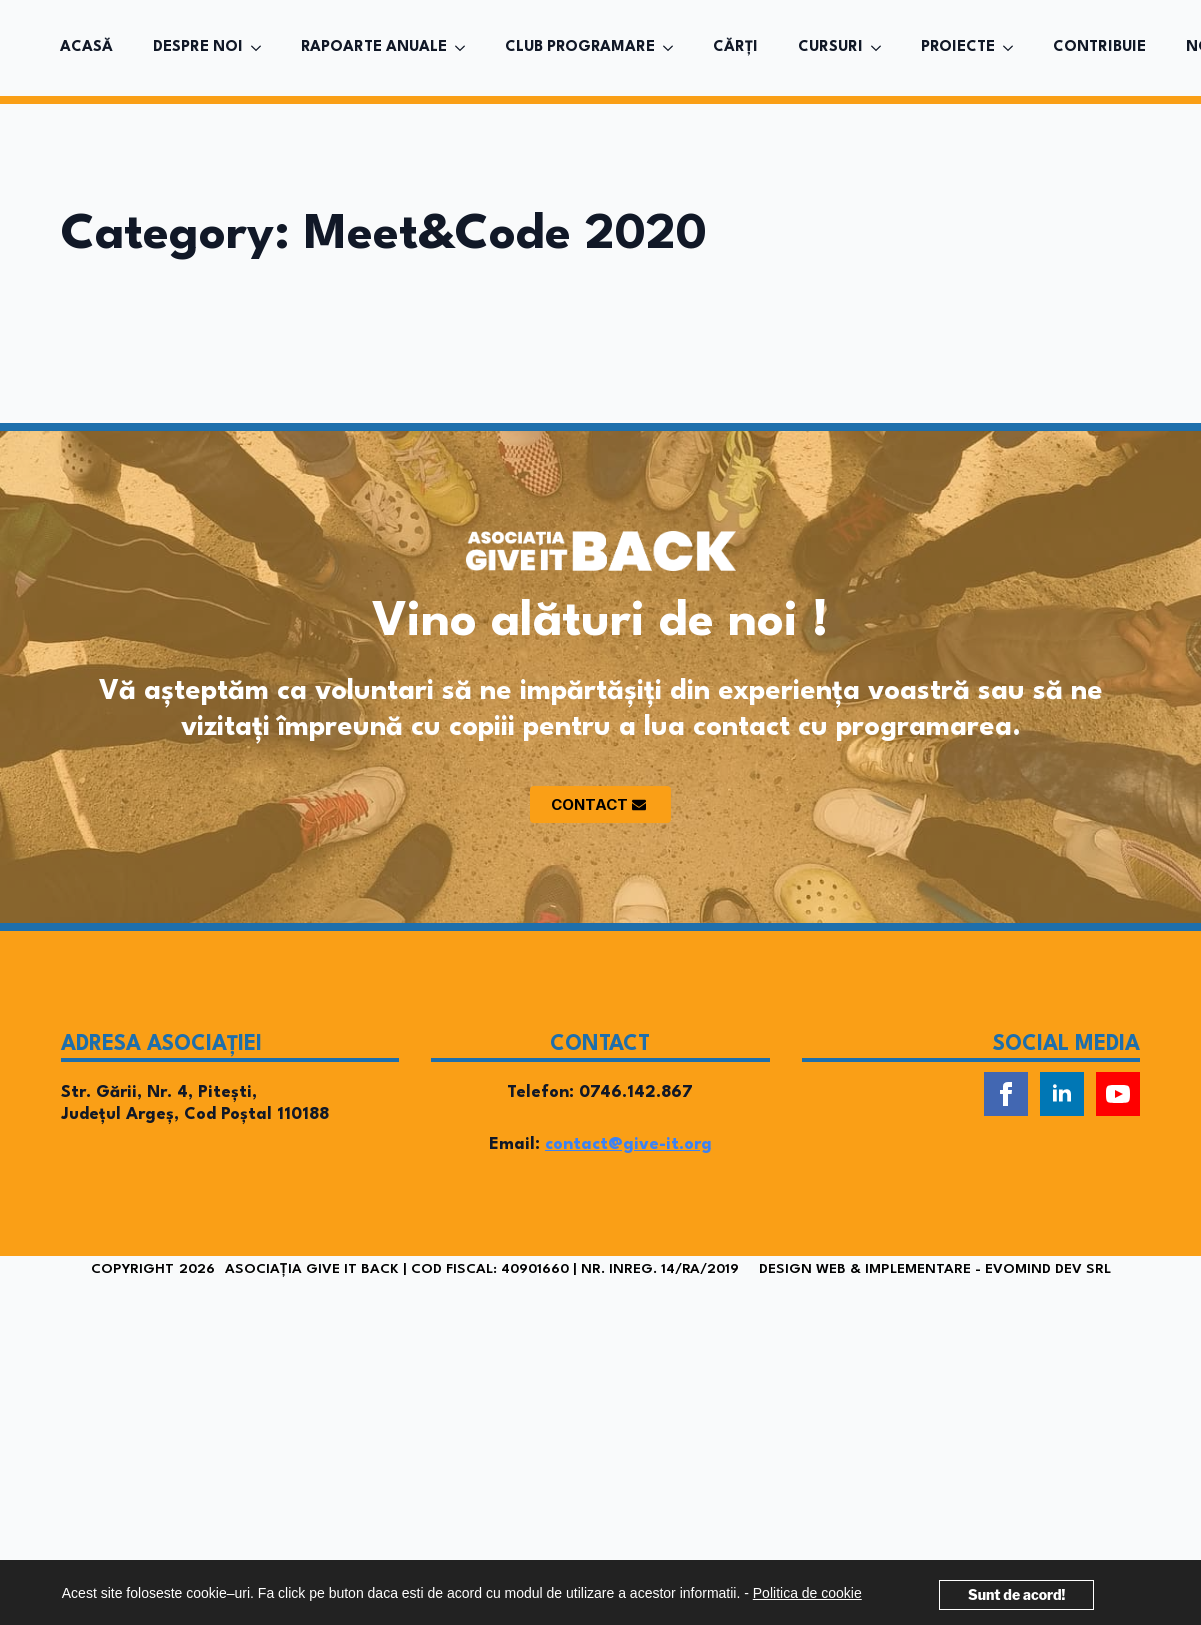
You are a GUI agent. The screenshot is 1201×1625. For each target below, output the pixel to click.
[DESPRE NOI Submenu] (262, 48)
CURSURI (830, 47)
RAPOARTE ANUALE (374, 47)
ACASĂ (86, 47)
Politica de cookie (807, 1593)
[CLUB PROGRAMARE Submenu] (674, 48)
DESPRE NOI (198, 47)
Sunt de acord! (1016, 1594)
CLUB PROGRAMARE (580, 47)
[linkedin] (1062, 1094)
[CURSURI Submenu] (882, 48)
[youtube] (1118, 1094)
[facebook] (1006, 1094)
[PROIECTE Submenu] (1014, 48)
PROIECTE (958, 47)
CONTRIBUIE (1099, 47)
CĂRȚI (735, 47)
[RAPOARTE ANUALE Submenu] (466, 48)
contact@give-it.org (628, 1144)
